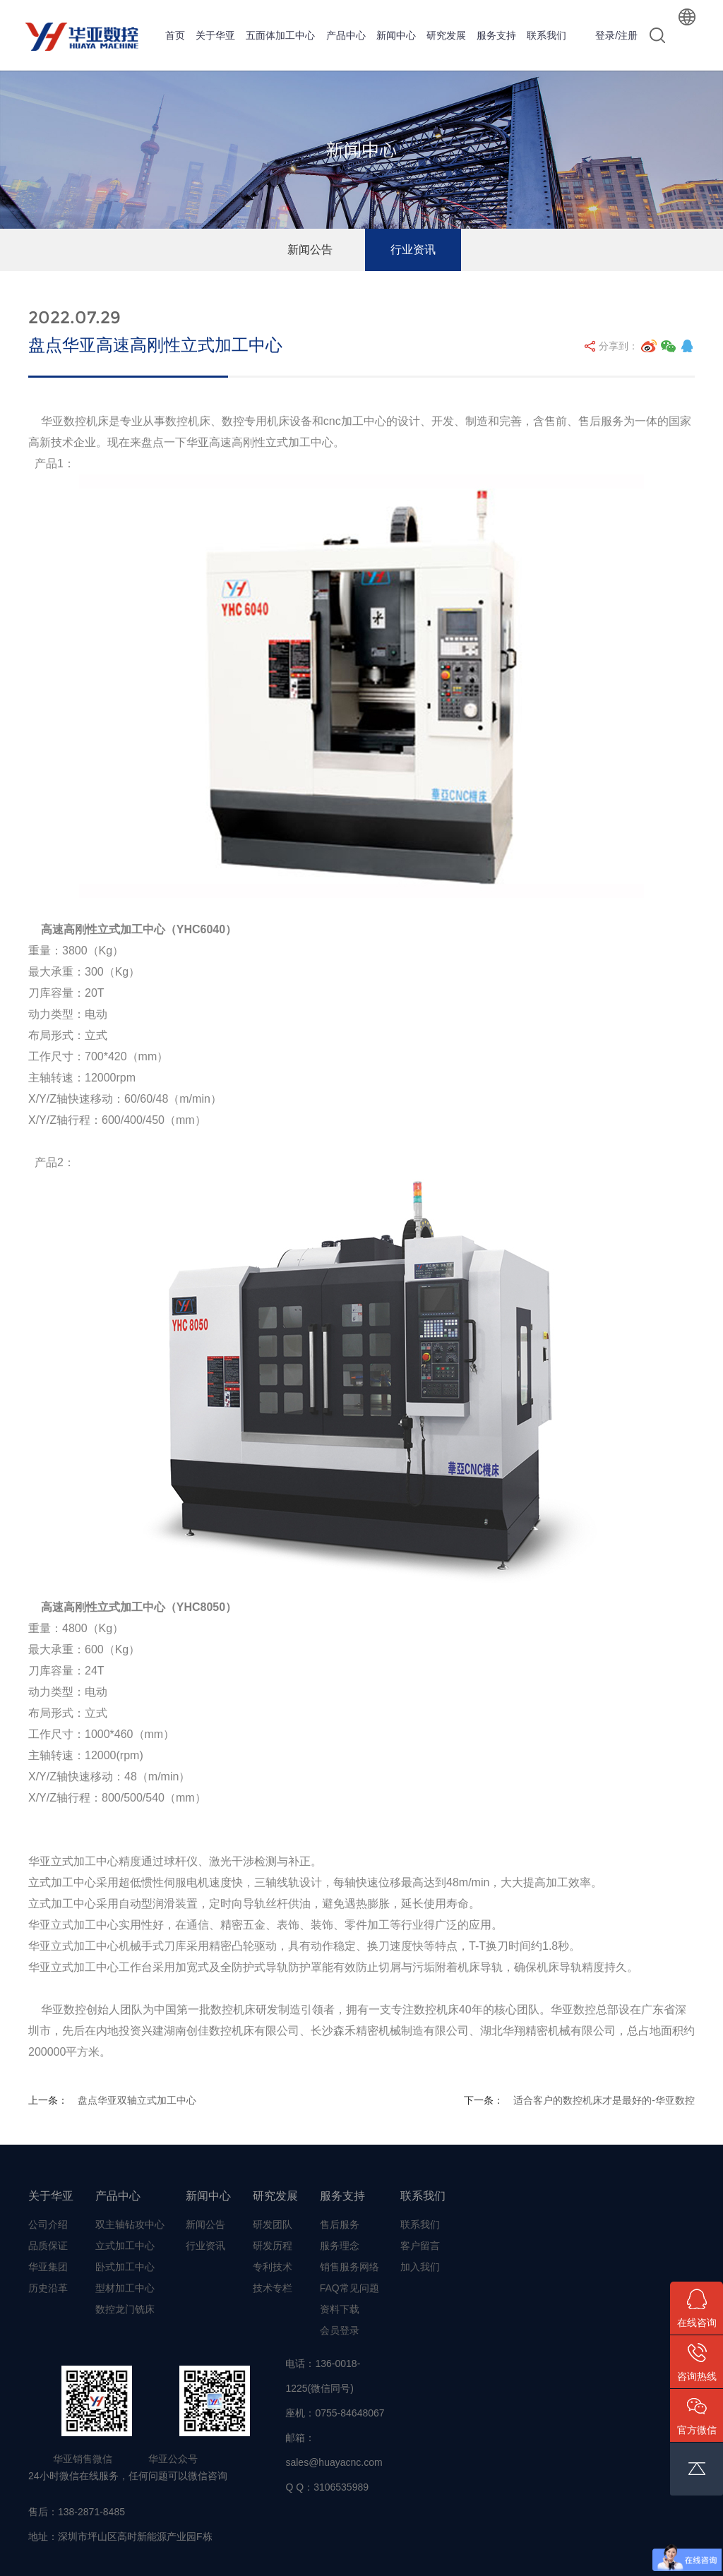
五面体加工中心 (280, 35)
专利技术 (272, 2266)
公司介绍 (48, 2224)
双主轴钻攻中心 (130, 2224)
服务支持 (496, 35)
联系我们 (546, 35)
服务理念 (339, 2245)
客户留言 (420, 2245)
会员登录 (339, 2330)
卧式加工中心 (125, 2266)
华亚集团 (48, 2266)
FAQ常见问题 (349, 2288)
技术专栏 (272, 2288)
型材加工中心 (125, 2288)
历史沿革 (48, 2288)
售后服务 (339, 2224)
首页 (175, 35)
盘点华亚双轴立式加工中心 (137, 2100)
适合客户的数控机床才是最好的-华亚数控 (604, 2100)
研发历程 (272, 2245)
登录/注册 (616, 35)
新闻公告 (310, 250)
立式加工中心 (125, 2245)
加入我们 (420, 2266)
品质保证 (48, 2245)
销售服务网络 (349, 2266)
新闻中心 (396, 35)
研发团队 (272, 2224)
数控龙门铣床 (125, 2309)
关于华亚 (215, 35)
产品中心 (346, 35)
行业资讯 (413, 250)
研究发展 (446, 35)
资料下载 (339, 2309)
